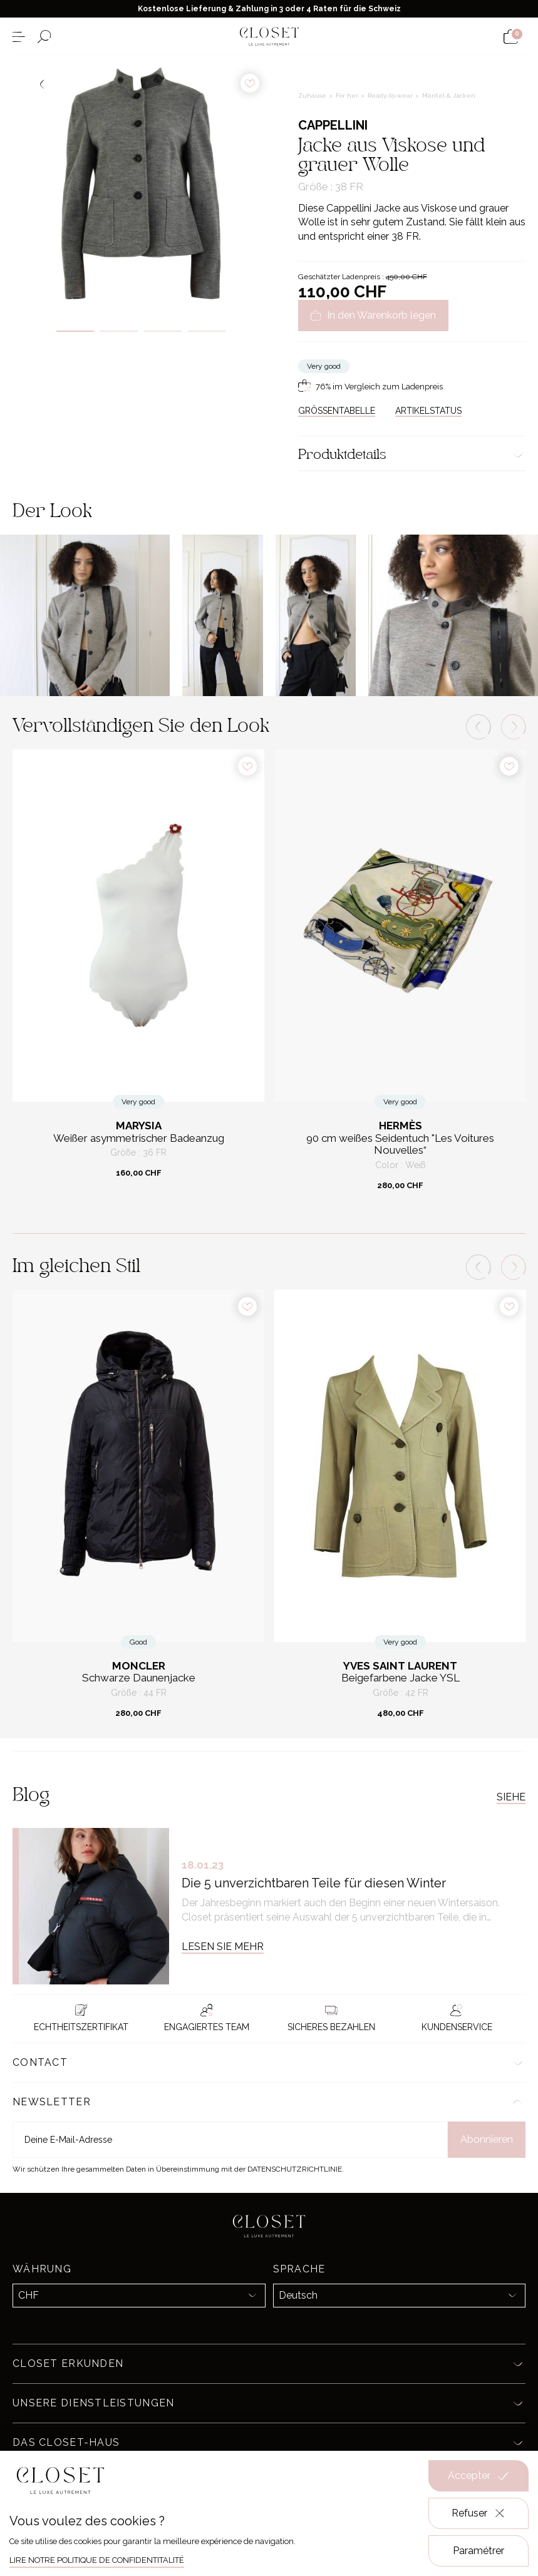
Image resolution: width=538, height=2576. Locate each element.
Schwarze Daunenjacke (138, 1678)
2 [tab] (119, 331)
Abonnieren (486, 2139)
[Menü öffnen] (18, 36)
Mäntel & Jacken (448, 95)
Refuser (479, 2513)
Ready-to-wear (391, 95)
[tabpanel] (141, 183)
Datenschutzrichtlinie (294, 2169)
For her (348, 95)
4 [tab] (206, 331)
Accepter (478, 2476)
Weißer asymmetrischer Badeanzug (138, 1138)
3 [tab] (163, 331)
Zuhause (313, 95)
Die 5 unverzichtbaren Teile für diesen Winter (314, 1883)
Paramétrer (478, 2551)
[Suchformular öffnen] (44, 36)
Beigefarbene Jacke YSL (400, 1678)
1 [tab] (75, 331)
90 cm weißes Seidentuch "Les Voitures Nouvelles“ (400, 1144)
